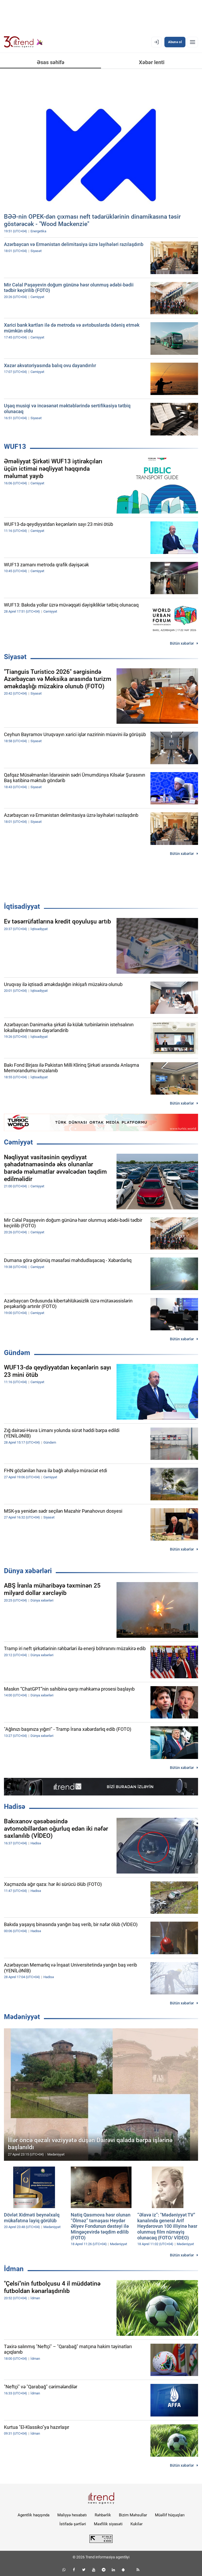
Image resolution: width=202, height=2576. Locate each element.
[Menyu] (192, 42)
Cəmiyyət (18, 1142)
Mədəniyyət (22, 2017)
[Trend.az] (23, 42)
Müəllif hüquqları (170, 2515)
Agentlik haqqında (33, 2515)
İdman (14, 2269)
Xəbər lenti (151, 62)
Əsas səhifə (50, 62)
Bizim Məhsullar (133, 2515)
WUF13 (15, 446)
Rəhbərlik (103, 2515)
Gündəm (17, 1353)
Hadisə (14, 1806)
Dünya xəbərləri (28, 1571)
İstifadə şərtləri (72, 2524)
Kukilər (136, 2524)
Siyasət (15, 657)
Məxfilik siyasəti (108, 2524)
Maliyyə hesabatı (72, 2515)
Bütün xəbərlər (182, 643)
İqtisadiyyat (22, 906)
